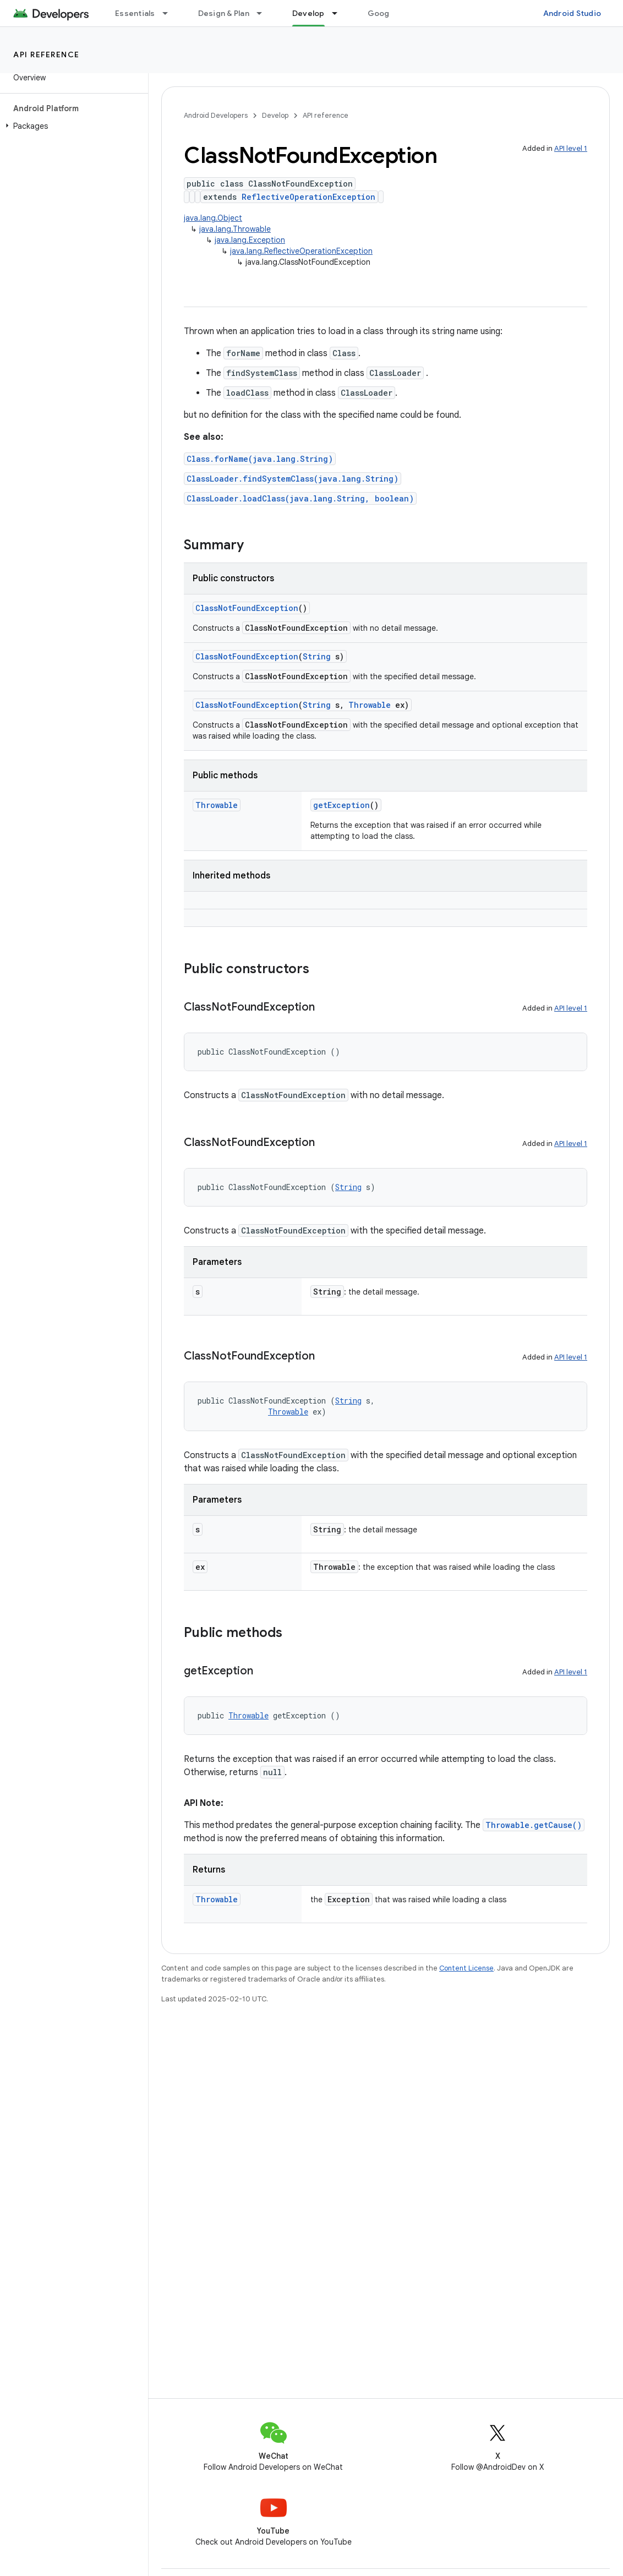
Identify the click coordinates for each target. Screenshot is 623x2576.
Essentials (135, 13)
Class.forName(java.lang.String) (260, 459)
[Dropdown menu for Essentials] (170, 13)
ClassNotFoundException (246, 608)
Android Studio (572, 13)
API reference (46, 54)
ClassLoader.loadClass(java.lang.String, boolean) (300, 498)
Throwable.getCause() (533, 1825)
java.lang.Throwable (235, 229)
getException (341, 805)
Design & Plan (223, 13)
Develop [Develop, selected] (308, 13)
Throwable (369, 705)
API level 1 (570, 148)
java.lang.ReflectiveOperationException (301, 251)
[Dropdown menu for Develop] (339, 13)
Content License (466, 1968)
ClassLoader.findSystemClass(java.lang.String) (292, 478)
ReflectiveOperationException (308, 197)
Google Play (391, 13)
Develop (275, 115)
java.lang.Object (213, 218)
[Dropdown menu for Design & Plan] (264, 13)
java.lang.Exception (250, 240)
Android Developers (216, 115)
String (317, 656)
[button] (72, 126)
